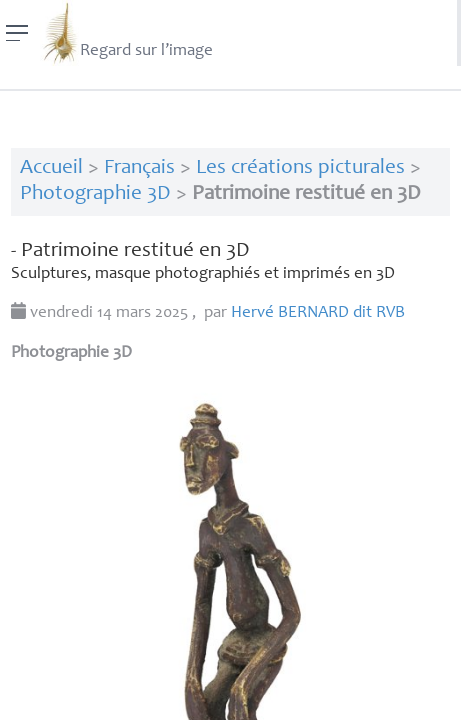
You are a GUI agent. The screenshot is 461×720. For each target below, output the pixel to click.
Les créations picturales (300, 168)
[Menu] (17, 33)
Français (139, 168)
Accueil (51, 168)
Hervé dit (318, 313)
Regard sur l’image (126, 33)
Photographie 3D (95, 194)
